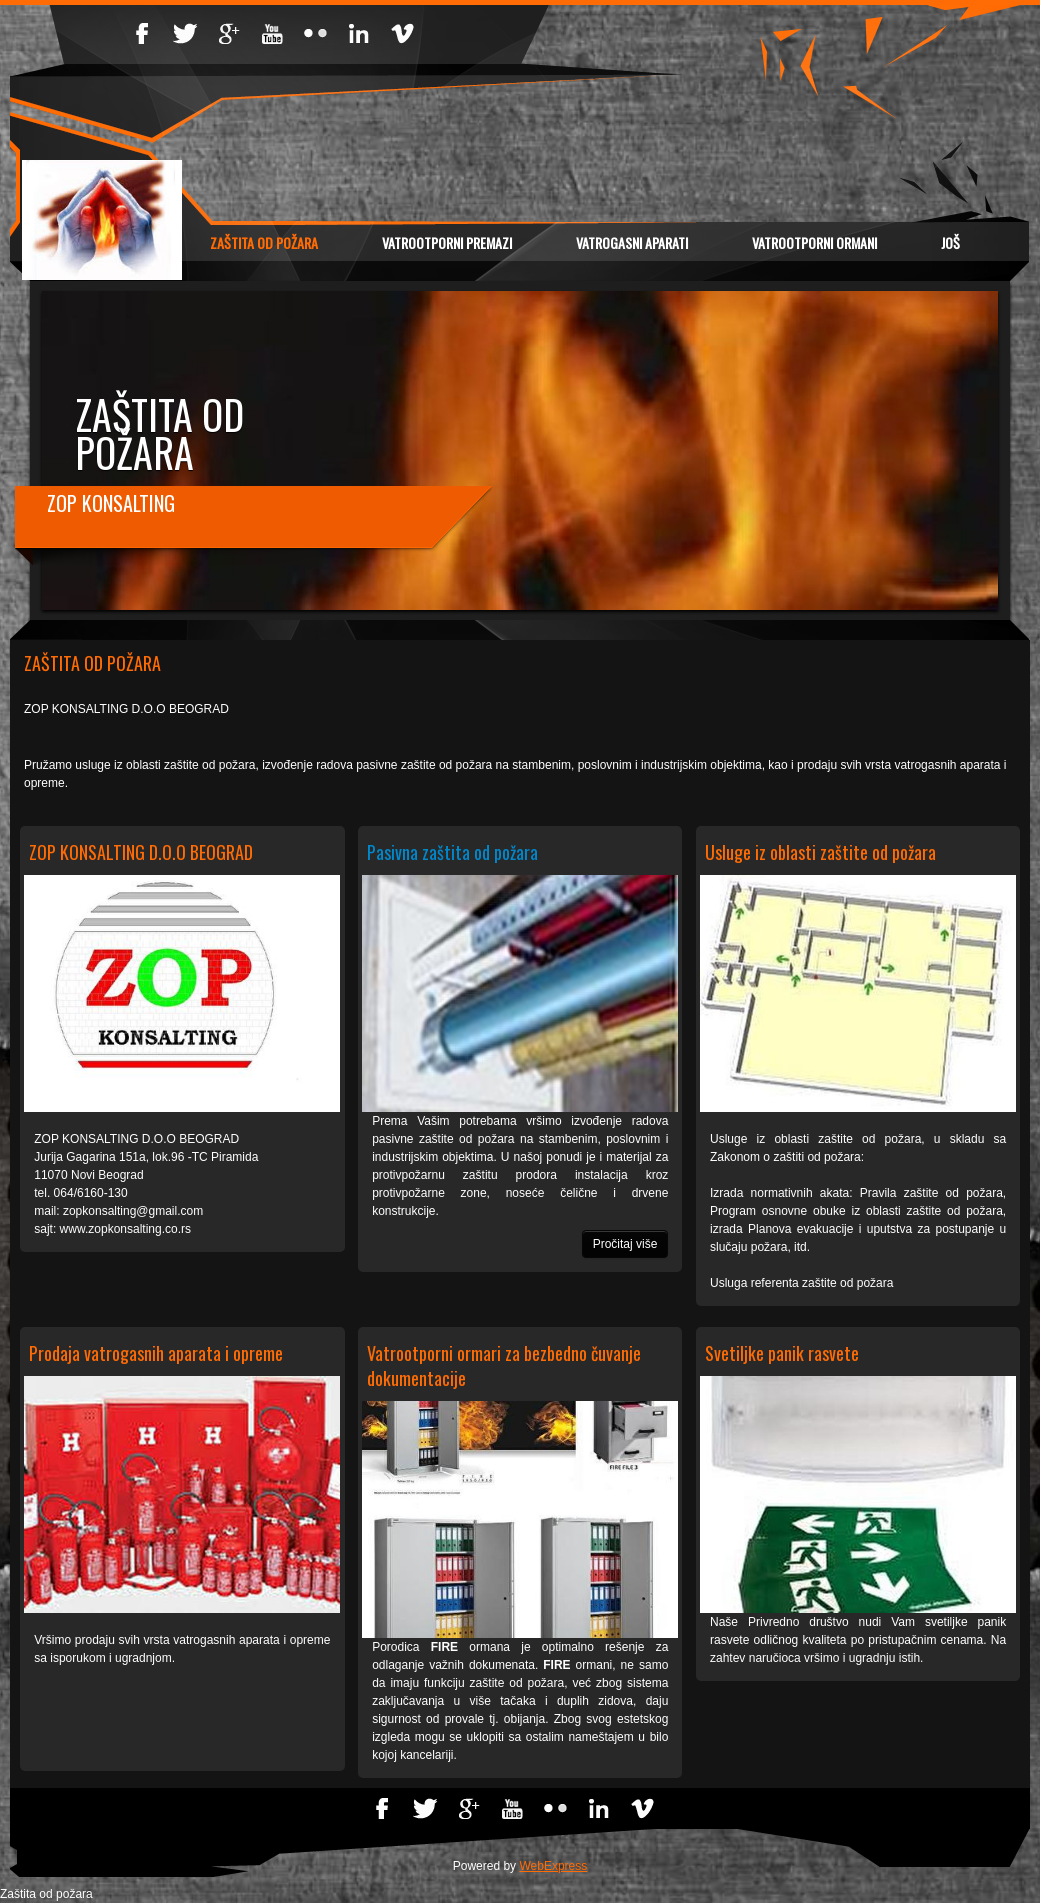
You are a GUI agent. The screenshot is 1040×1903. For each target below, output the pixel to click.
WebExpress (553, 1866)
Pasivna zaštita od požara (452, 852)
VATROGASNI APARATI (632, 242)
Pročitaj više (625, 1244)
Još (950, 242)
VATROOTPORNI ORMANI (814, 242)
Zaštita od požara (264, 242)
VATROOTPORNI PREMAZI (447, 242)
